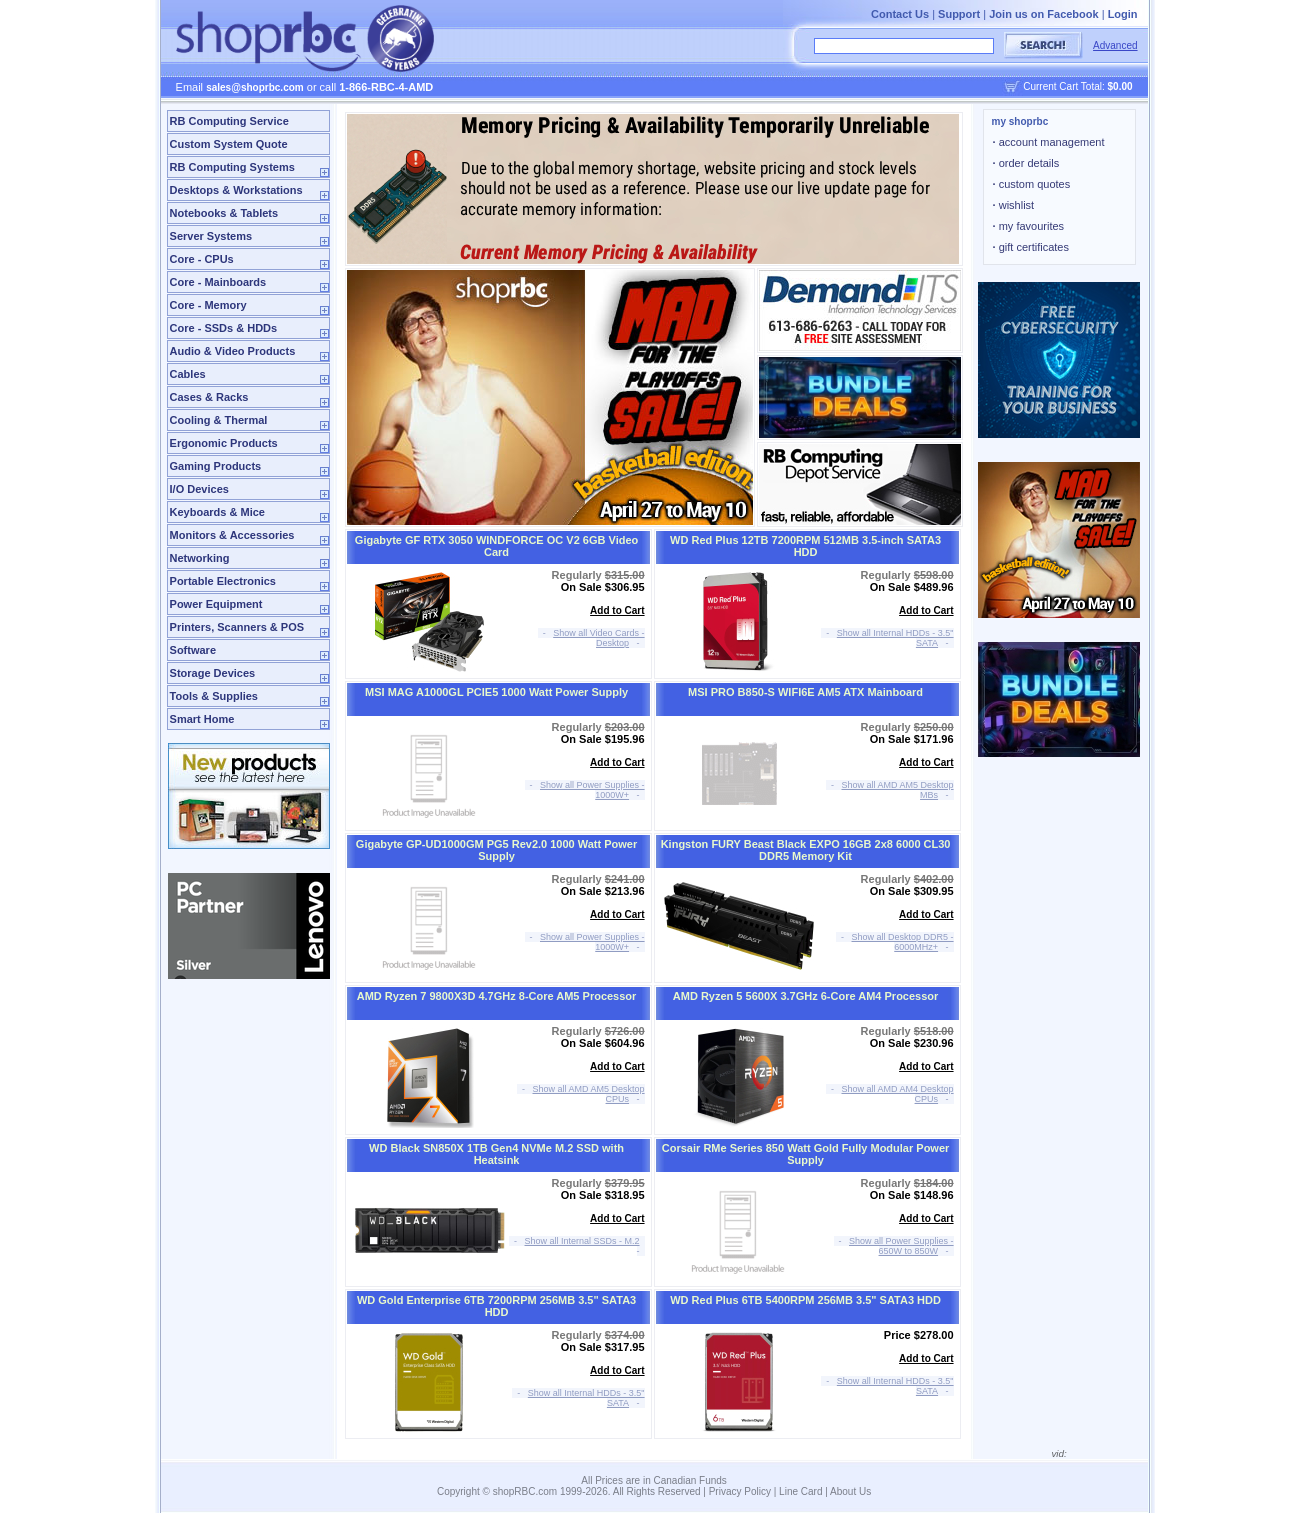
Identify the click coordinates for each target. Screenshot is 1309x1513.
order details (1026, 163)
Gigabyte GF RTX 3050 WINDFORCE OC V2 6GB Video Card (496, 546)
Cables (188, 374)
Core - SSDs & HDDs (224, 328)
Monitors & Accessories (232, 535)
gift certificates (1031, 247)
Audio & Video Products (233, 351)
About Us (850, 1491)
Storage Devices (213, 673)
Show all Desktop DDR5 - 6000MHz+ (903, 942)
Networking (200, 558)
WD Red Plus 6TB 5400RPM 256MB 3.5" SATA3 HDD (805, 1300)
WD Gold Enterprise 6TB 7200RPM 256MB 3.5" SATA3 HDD (496, 1306)
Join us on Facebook (1043, 14)
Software (193, 650)
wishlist (1014, 205)
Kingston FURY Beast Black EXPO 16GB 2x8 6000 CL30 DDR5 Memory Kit (806, 850)
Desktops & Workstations (236, 190)
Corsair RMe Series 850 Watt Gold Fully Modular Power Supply (806, 1154)
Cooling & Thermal (219, 420)
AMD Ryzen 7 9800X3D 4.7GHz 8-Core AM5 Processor (497, 996)
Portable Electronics (223, 581)
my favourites (1029, 226)
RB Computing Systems (232, 167)
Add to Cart (617, 610)
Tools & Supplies (214, 696)
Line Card (800, 1491)
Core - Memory (208, 305)
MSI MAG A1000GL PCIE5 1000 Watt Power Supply (496, 692)
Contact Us (900, 14)
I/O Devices (199, 489)
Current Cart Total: (1077, 86)
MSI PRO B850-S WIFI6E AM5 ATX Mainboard (805, 692)
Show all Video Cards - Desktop (598, 638)
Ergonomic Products (224, 443)
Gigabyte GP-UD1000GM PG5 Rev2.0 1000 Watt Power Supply (496, 850)
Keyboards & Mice (217, 512)
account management (1049, 142)
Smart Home (202, 719)
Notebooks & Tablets (224, 213)
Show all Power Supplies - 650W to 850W (901, 1246)
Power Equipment (216, 604)
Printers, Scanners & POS (237, 627)
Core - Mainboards (218, 282)
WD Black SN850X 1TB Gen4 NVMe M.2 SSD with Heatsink (496, 1154)
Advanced (1115, 45)
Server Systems (211, 236)
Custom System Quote (229, 144)
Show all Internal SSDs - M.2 (582, 1241)
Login (1123, 14)
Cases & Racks (209, 397)
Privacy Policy (740, 1491)
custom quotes (1032, 184)
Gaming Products (216, 466)
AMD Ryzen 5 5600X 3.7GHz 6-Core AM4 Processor (806, 996)
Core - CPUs (202, 259)
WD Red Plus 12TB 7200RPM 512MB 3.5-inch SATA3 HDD (805, 546)
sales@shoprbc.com (255, 87)
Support (959, 14)
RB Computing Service (229, 121)
